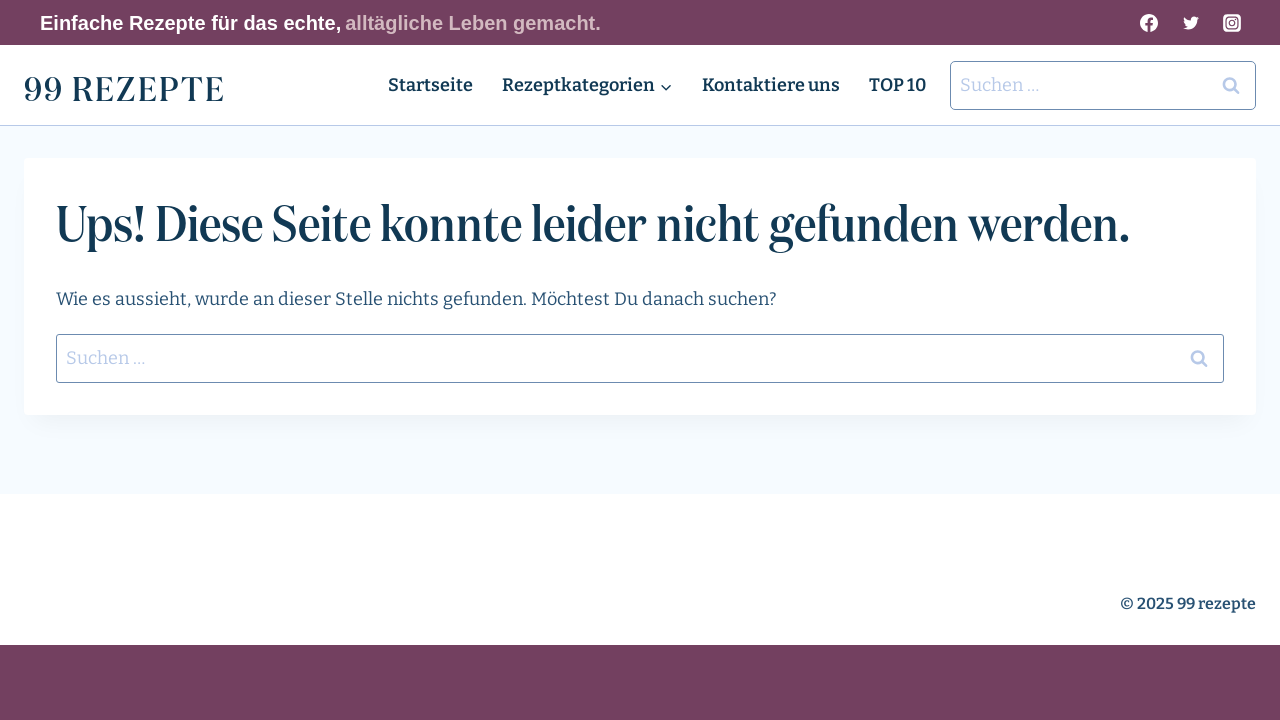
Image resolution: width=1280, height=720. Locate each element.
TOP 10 (897, 85)
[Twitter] (1191, 23)
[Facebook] (1149, 23)
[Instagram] (1232, 23)
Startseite (430, 85)
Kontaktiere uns (771, 85)
